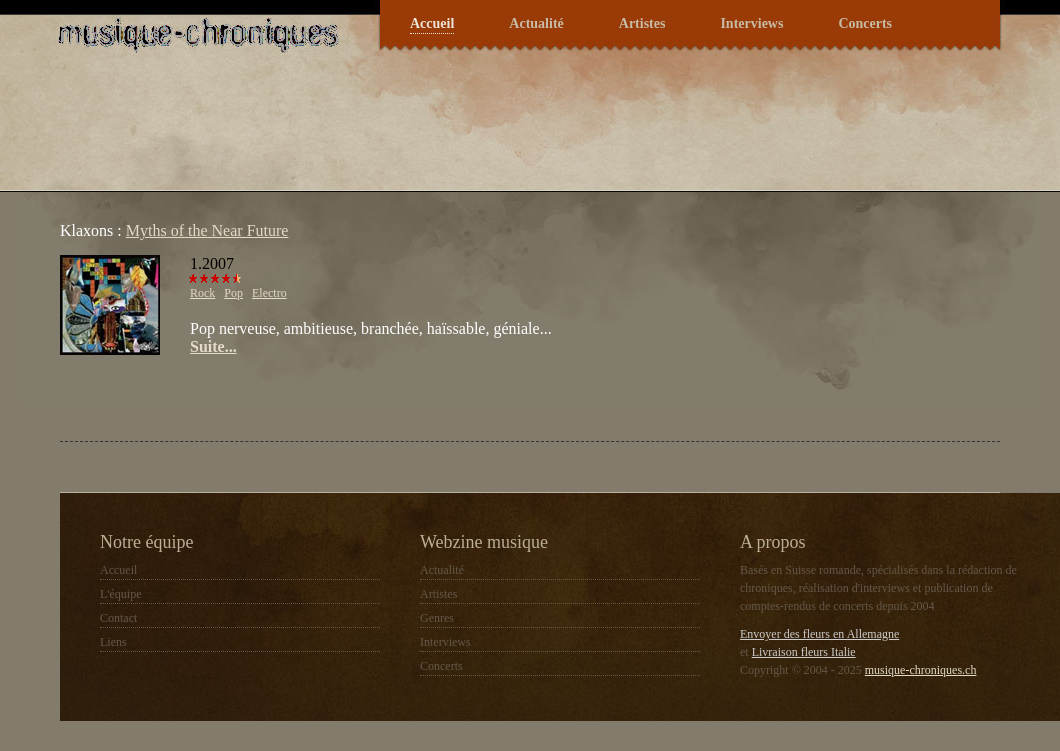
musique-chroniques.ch (921, 670)
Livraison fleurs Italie (804, 652)
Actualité (536, 23)
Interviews (751, 23)
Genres (437, 618)
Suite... (213, 346)
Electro (269, 293)
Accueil (432, 23)
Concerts (865, 23)
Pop (233, 293)
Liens (113, 642)
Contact (118, 618)
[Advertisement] (294, 396)
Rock (202, 293)
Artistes (642, 23)
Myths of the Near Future (207, 230)
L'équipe (120, 594)
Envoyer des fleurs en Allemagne (819, 634)
